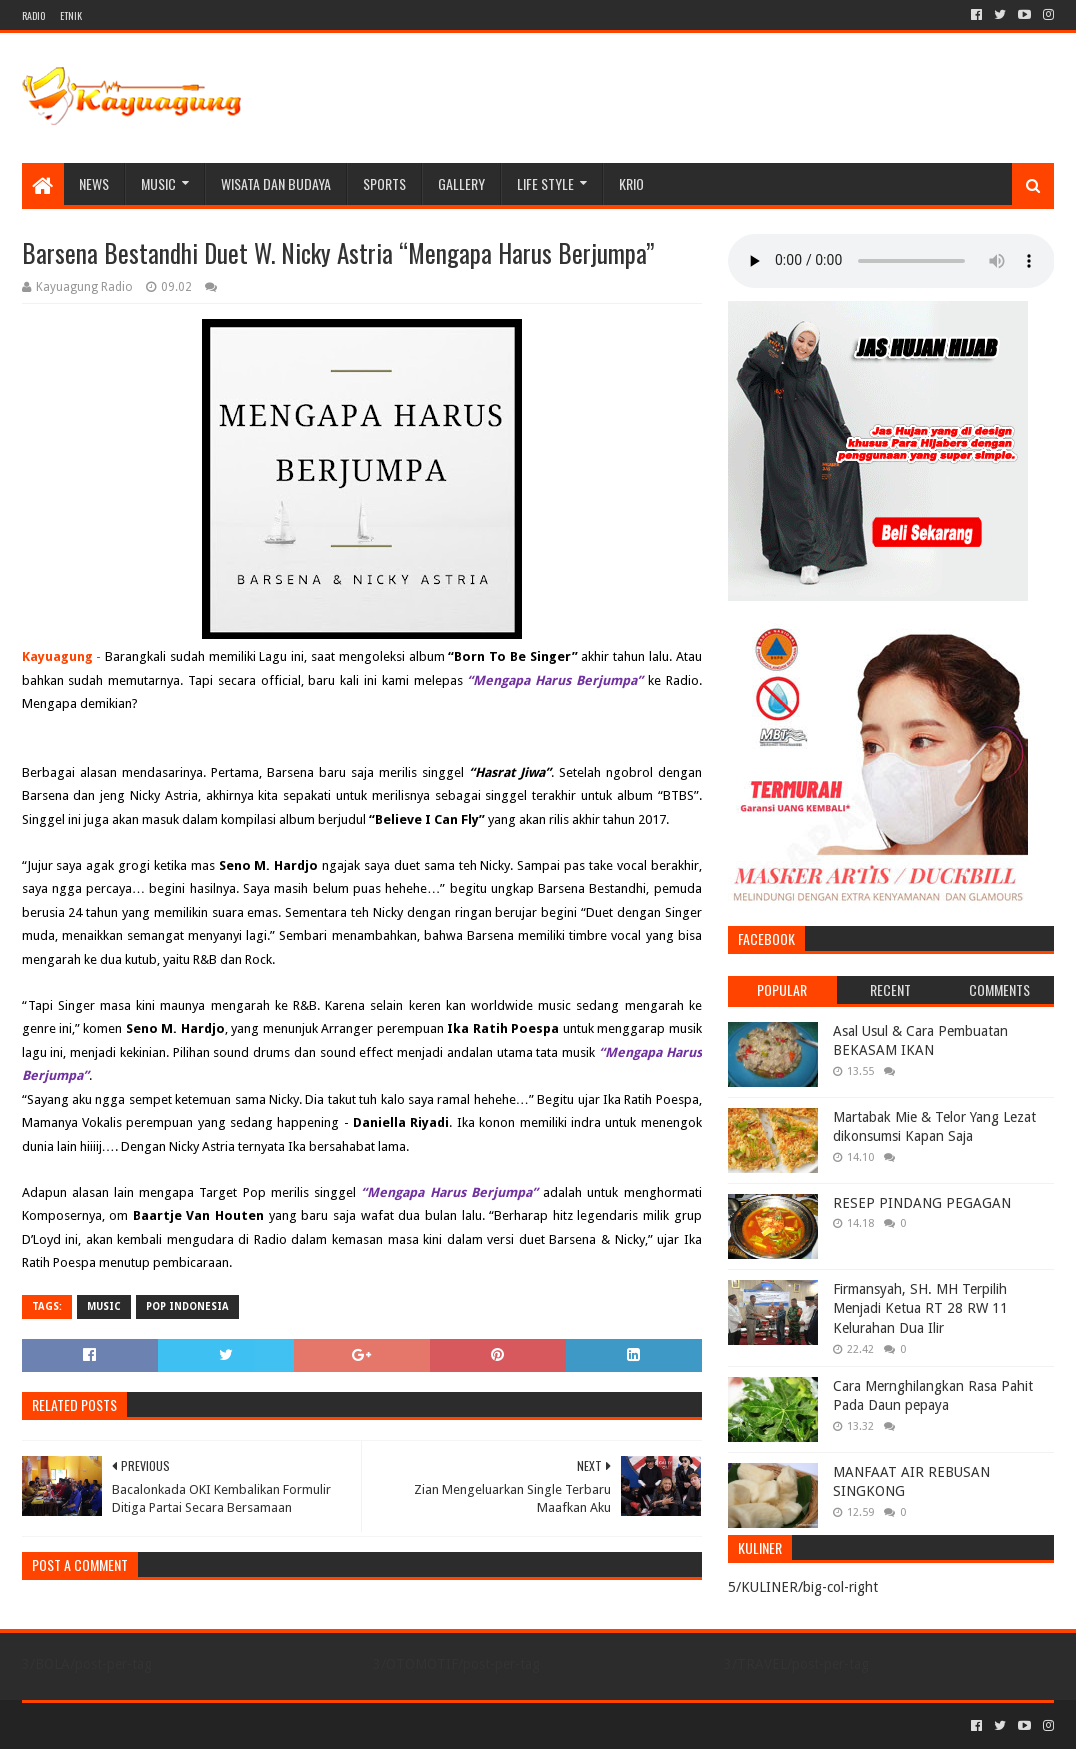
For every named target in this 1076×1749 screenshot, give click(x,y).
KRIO (631, 183)
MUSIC (158, 183)
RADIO (33, 15)
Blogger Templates (248, 1725)
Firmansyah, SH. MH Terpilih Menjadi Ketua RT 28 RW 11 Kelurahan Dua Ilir (920, 1308)
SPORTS (384, 183)
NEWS (94, 183)
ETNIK (71, 15)
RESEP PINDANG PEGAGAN (922, 1203)
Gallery (461, 183)
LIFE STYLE (545, 183)
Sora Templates (133, 1725)
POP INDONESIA (187, 1306)
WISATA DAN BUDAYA (276, 183)
